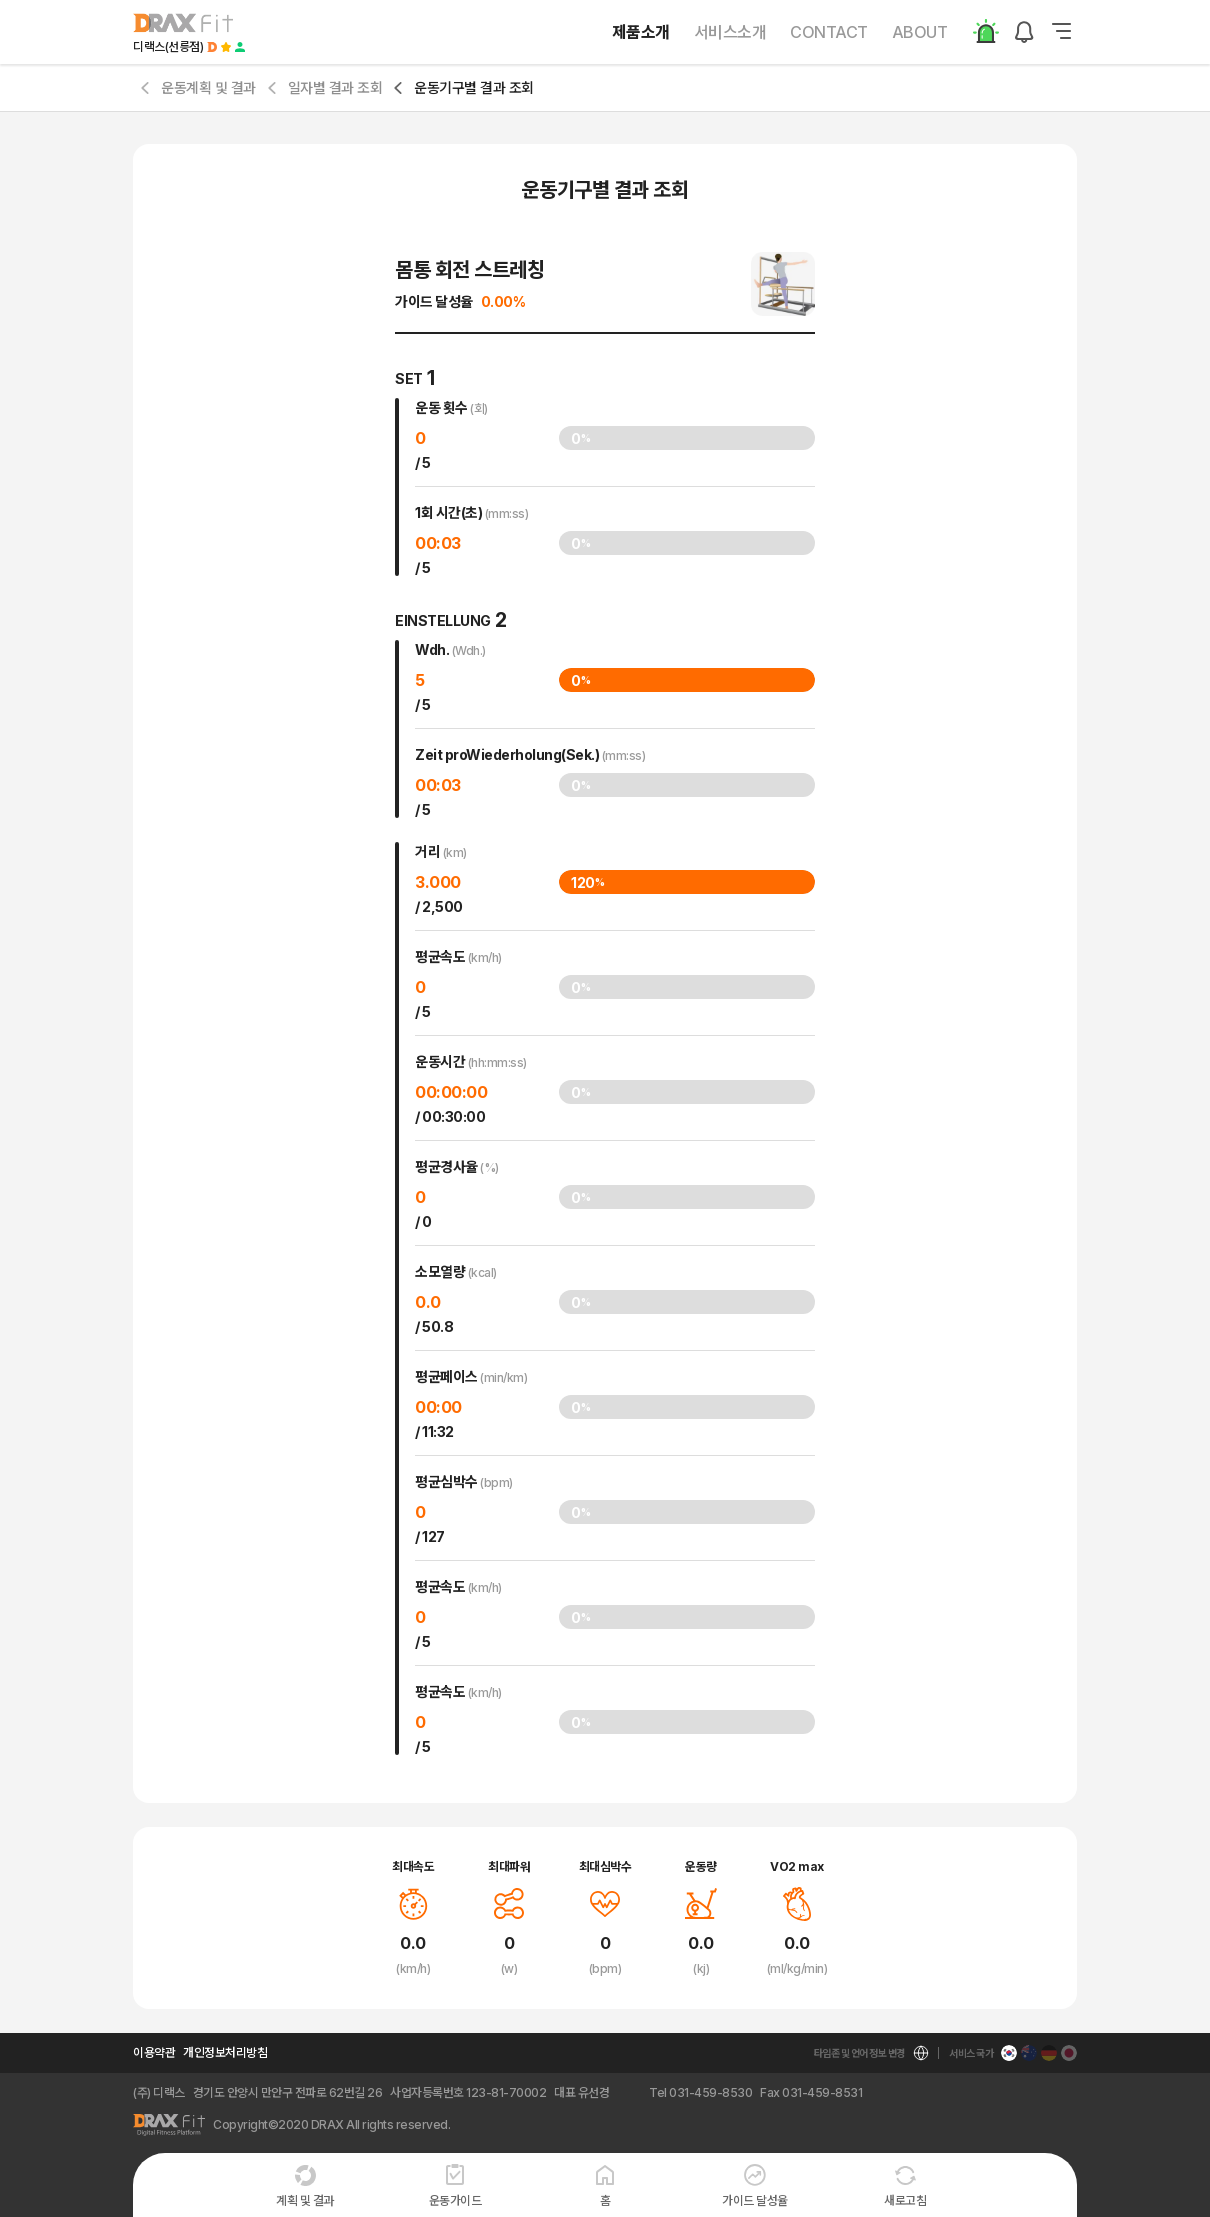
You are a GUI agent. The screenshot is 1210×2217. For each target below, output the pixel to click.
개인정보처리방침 (225, 2052)
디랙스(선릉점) (168, 46)
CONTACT (829, 32)
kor (634, 2053)
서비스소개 (730, 32)
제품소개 (641, 32)
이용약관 (154, 2052)
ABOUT (920, 32)
